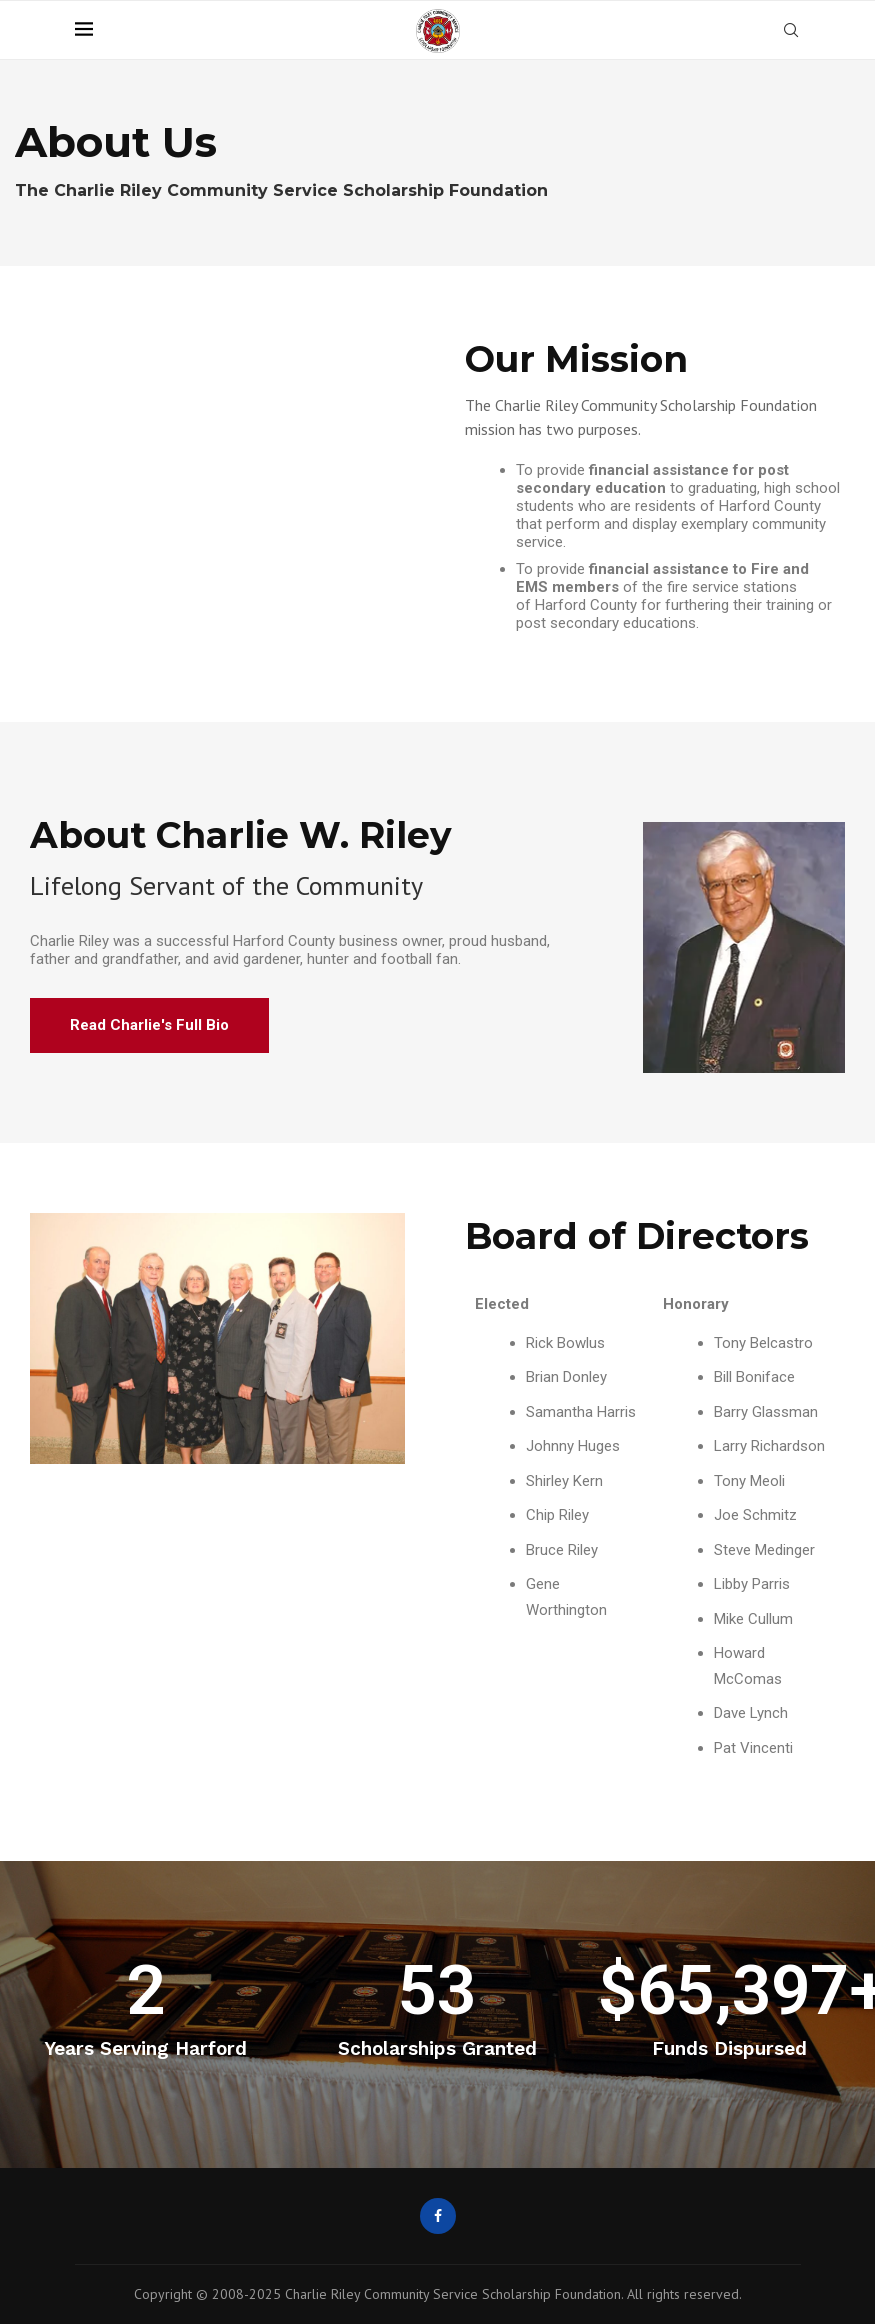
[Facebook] (438, 2216)
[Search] (791, 30)
